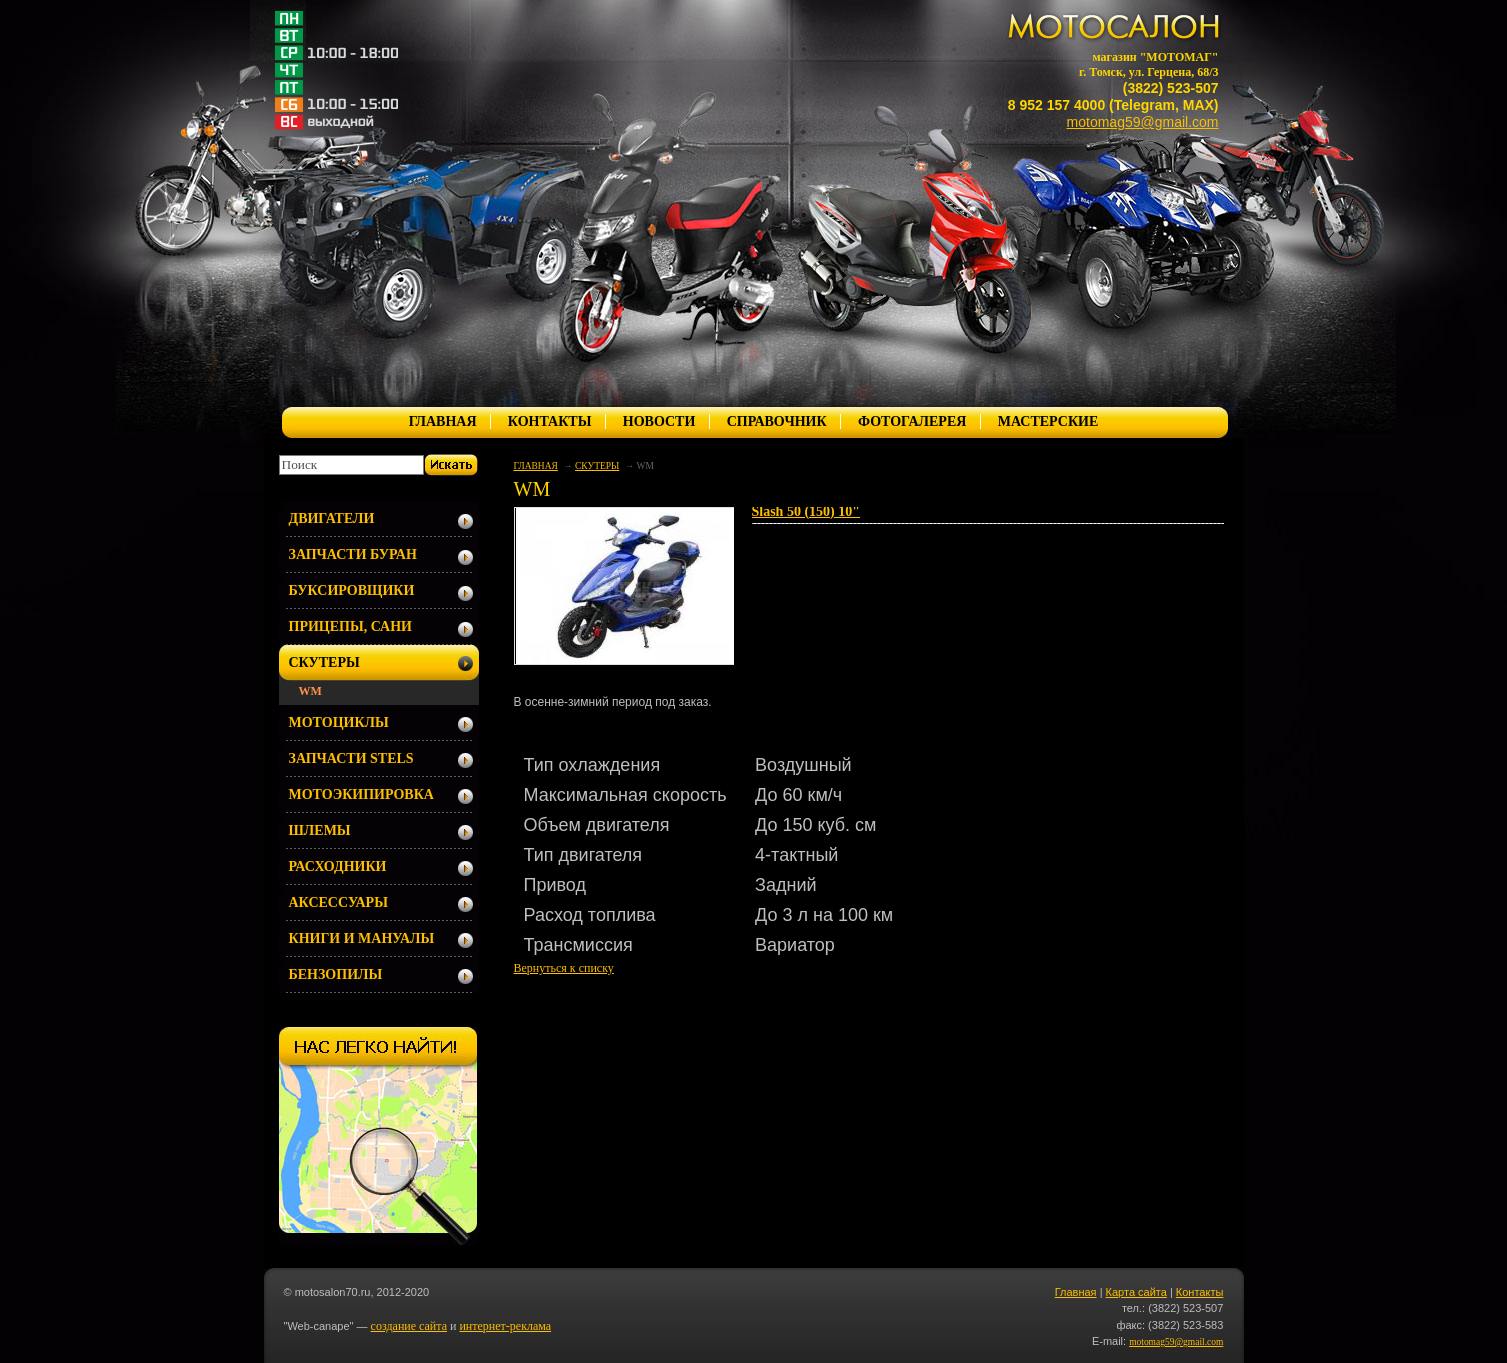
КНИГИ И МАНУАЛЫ (362, 938)
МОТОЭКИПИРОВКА (361, 794)
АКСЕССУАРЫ (338, 902)
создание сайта (409, 1326)
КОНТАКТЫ (550, 421)
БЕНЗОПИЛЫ (336, 974)
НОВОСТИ (659, 421)
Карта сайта (1136, 1292)
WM (310, 691)
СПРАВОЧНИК (777, 421)
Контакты (1200, 1292)
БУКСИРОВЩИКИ (352, 590)
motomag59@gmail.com (1143, 122)
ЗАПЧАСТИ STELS (351, 758)
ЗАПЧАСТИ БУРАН (353, 554)
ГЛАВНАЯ (443, 421)
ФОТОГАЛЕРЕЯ (912, 421)
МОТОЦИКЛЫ (339, 722)
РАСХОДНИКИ (338, 866)
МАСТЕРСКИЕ (1048, 421)
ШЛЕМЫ (320, 830)
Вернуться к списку (564, 968)
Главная (1076, 1292)
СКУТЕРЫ (597, 466)
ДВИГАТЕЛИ (332, 518)
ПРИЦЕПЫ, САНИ (351, 626)
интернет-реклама (505, 1326)
